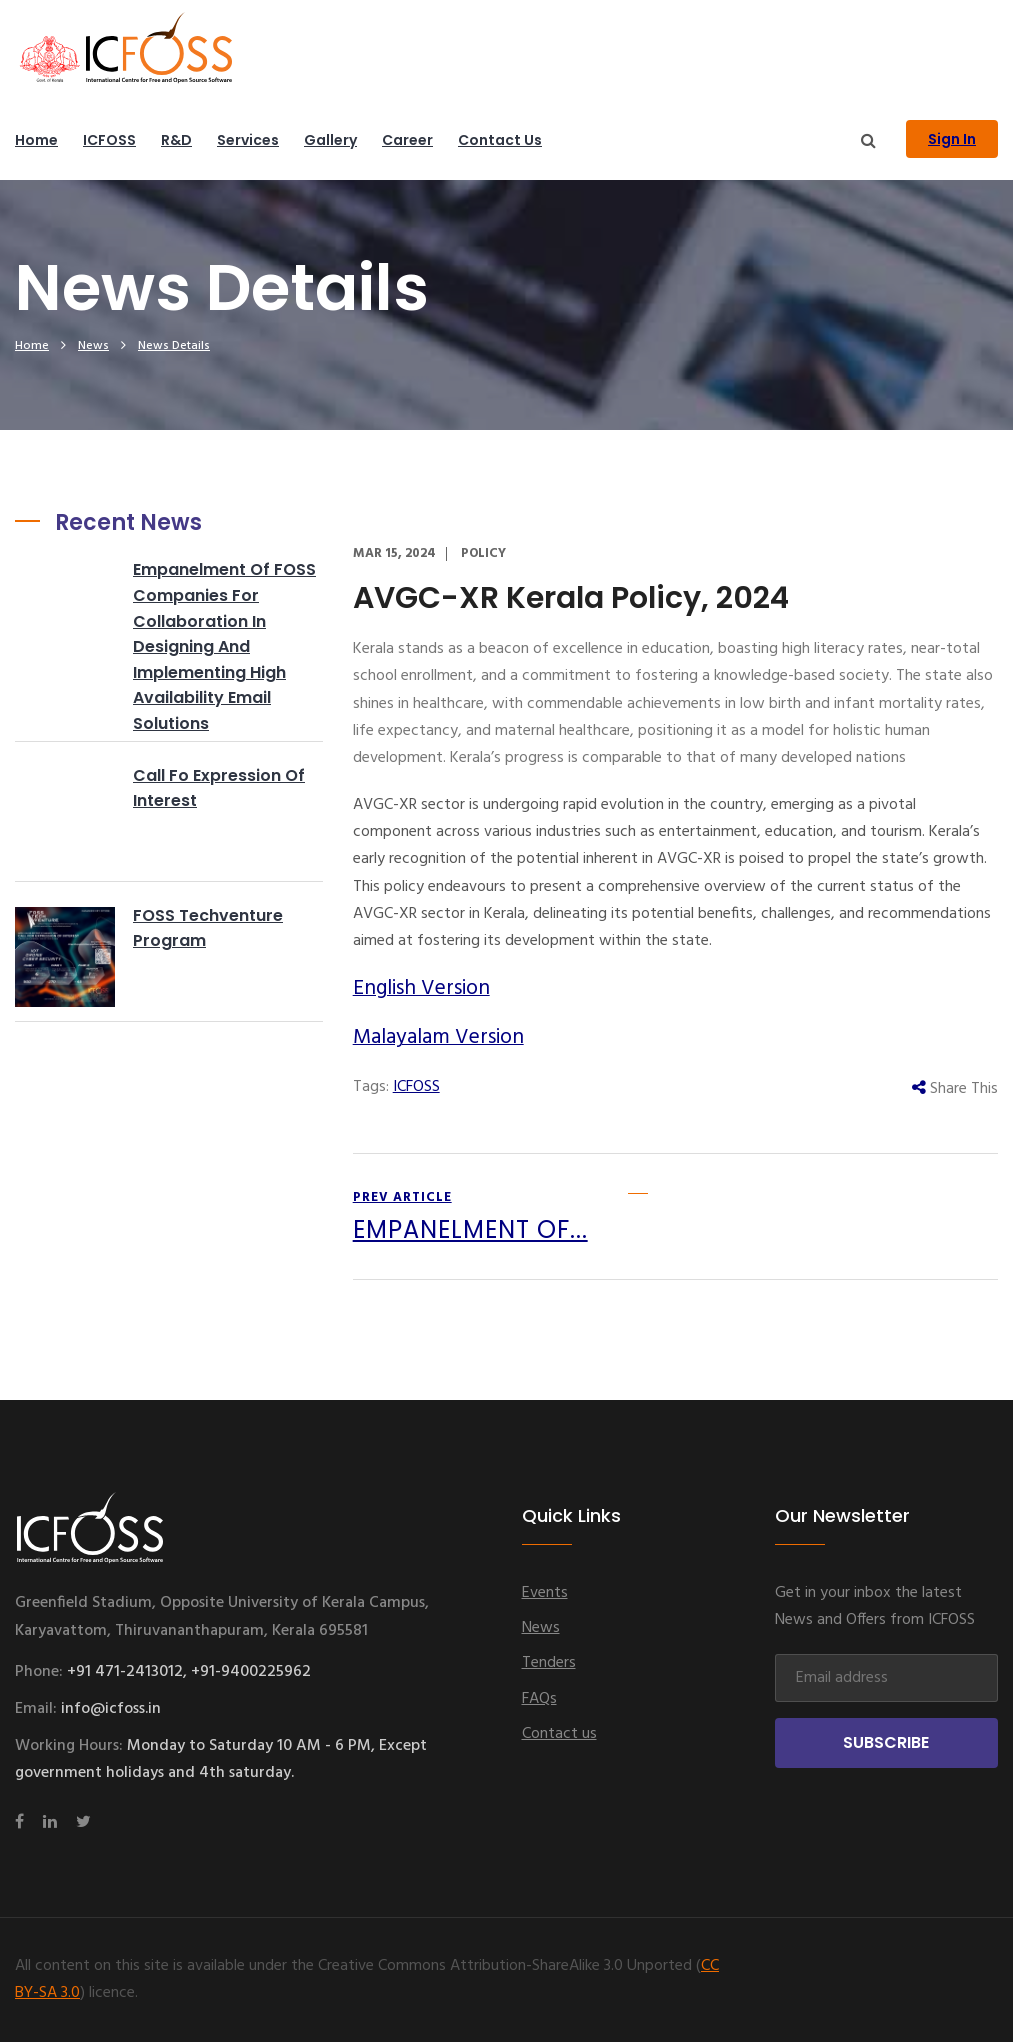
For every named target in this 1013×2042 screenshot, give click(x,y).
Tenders (549, 1663)
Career (407, 140)
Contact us (500, 140)
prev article (470, 1218)
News (93, 346)
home (32, 346)
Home (36, 140)
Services (248, 140)
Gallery (330, 140)
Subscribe (886, 1742)
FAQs (539, 1699)
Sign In (952, 139)
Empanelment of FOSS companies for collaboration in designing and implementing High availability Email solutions (224, 646)
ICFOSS (109, 140)
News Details (174, 346)
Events (545, 1593)
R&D (176, 140)
